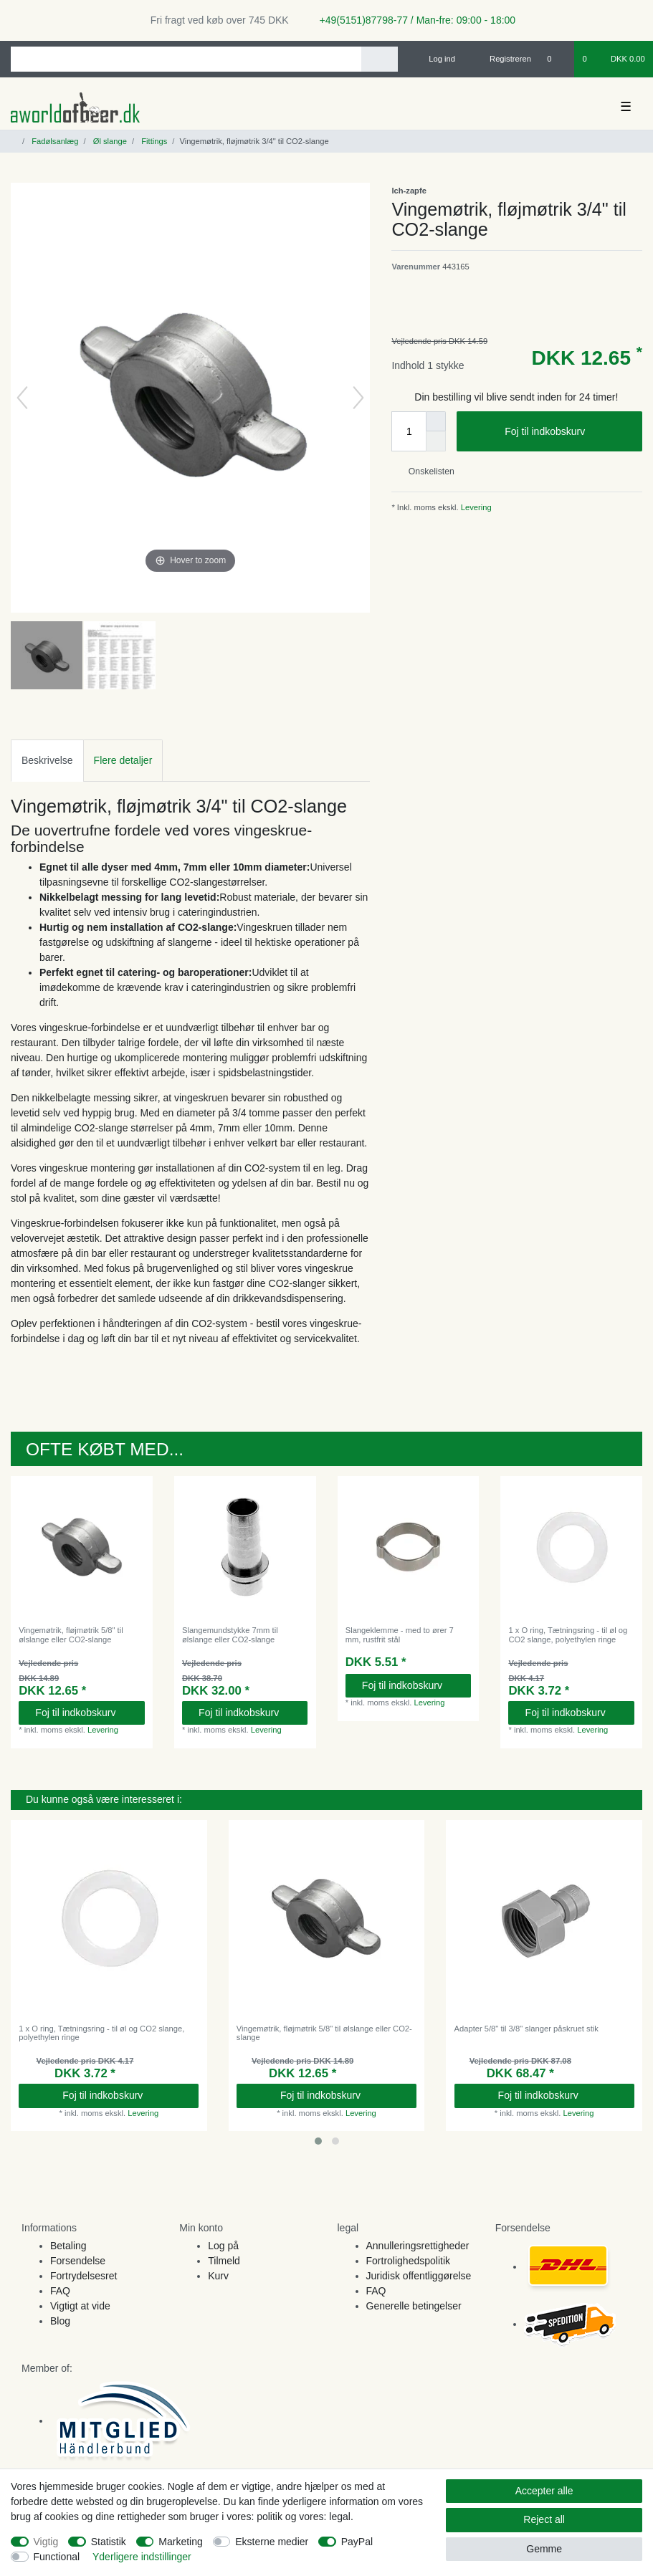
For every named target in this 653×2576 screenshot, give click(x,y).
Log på (223, 2245)
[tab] (47, 760)
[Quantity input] (408, 431)
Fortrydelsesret (83, 2275)
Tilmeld (224, 2260)
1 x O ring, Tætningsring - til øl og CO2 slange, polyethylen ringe (567, 1634)
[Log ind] (436, 59)
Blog (60, 2321)
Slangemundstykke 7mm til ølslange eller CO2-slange (230, 1634)
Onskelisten (425, 471)
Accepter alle (544, 2490)
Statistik (108, 2541)
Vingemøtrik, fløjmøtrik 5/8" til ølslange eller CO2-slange (71, 1634)
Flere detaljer (123, 760)
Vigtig (46, 2541)
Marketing (180, 2541)
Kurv (218, 2275)
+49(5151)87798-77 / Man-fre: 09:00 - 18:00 (412, 20)
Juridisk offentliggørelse (419, 2275)
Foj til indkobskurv (568, 432)
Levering (475, 507)
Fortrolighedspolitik (408, 2260)
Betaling (68, 2245)
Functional (57, 2556)
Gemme (544, 2549)
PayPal (357, 2541)
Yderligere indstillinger (141, 2556)
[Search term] (186, 59)
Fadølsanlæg (53, 141)
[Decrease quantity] (436, 441)
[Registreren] (502, 59)
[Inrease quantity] (436, 421)
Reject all (544, 2519)
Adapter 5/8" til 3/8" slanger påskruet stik (526, 2028)
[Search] (379, 59)
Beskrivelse (47, 760)
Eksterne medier (271, 2541)
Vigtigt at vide (80, 2306)
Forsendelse (77, 2260)
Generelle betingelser (414, 2306)
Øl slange (109, 141)
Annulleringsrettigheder (418, 2245)
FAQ (60, 2291)
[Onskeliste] (556, 59)
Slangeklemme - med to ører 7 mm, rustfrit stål (399, 1634)
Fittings (153, 141)
